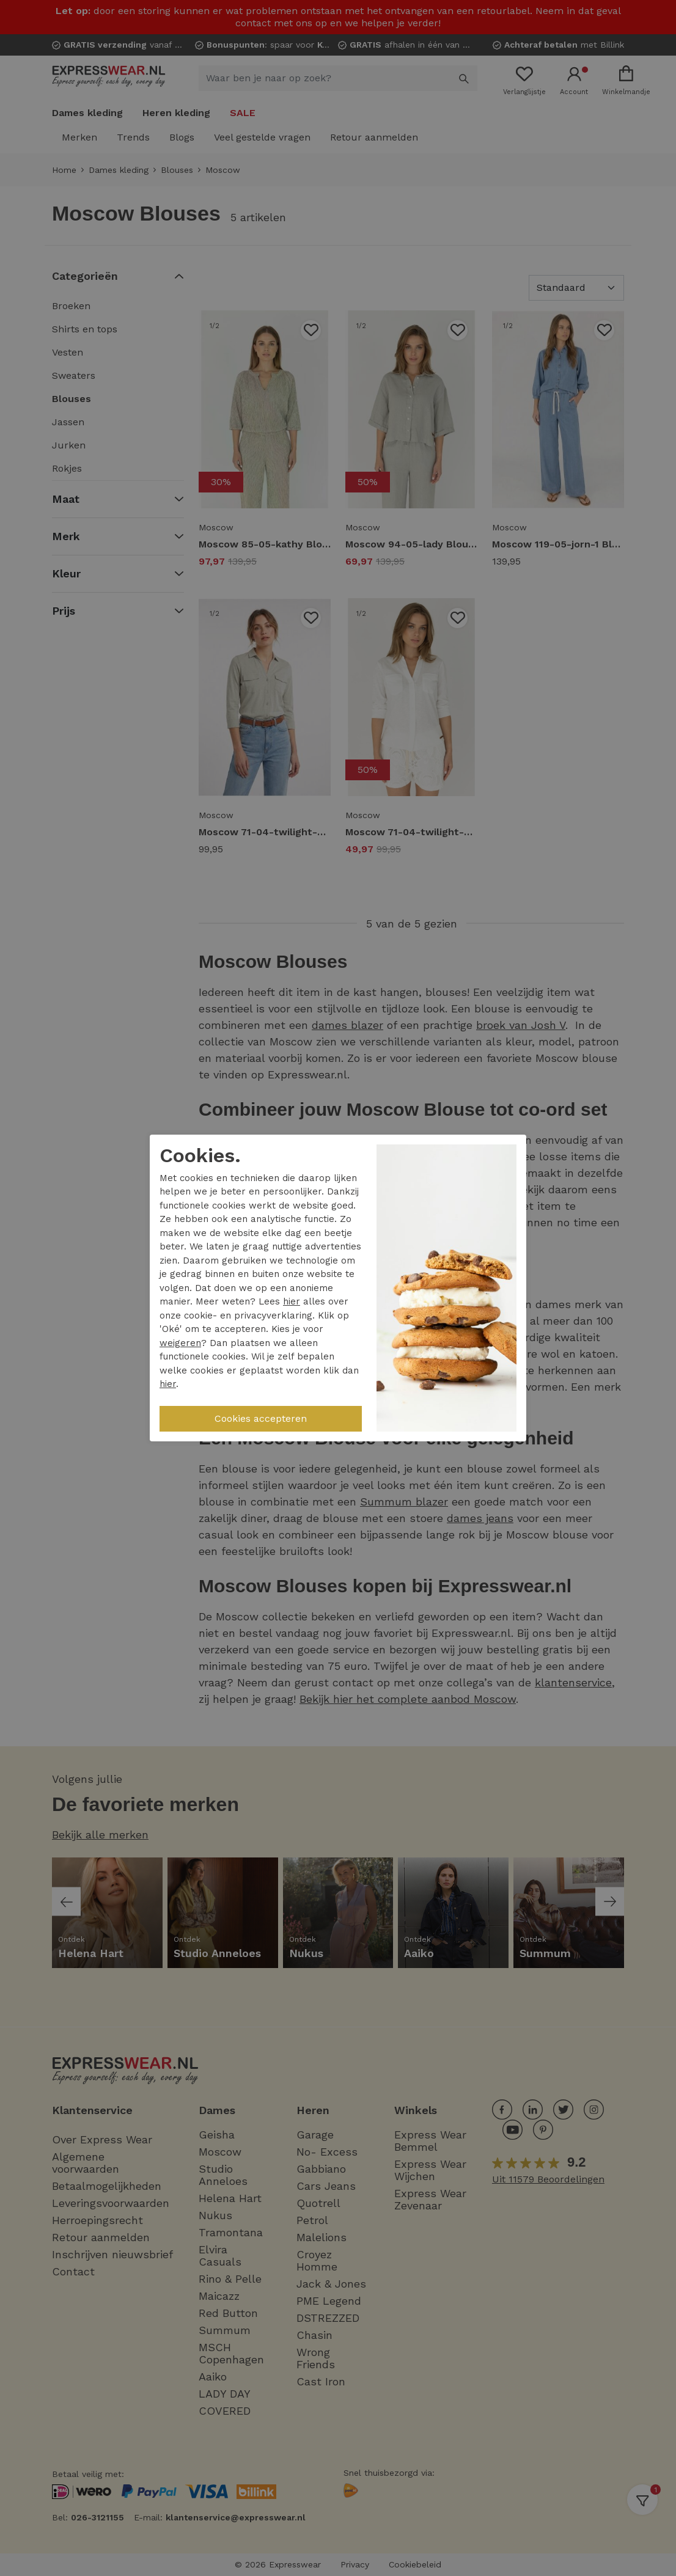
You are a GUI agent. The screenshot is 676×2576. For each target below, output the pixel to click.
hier (291, 1301)
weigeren (180, 1342)
